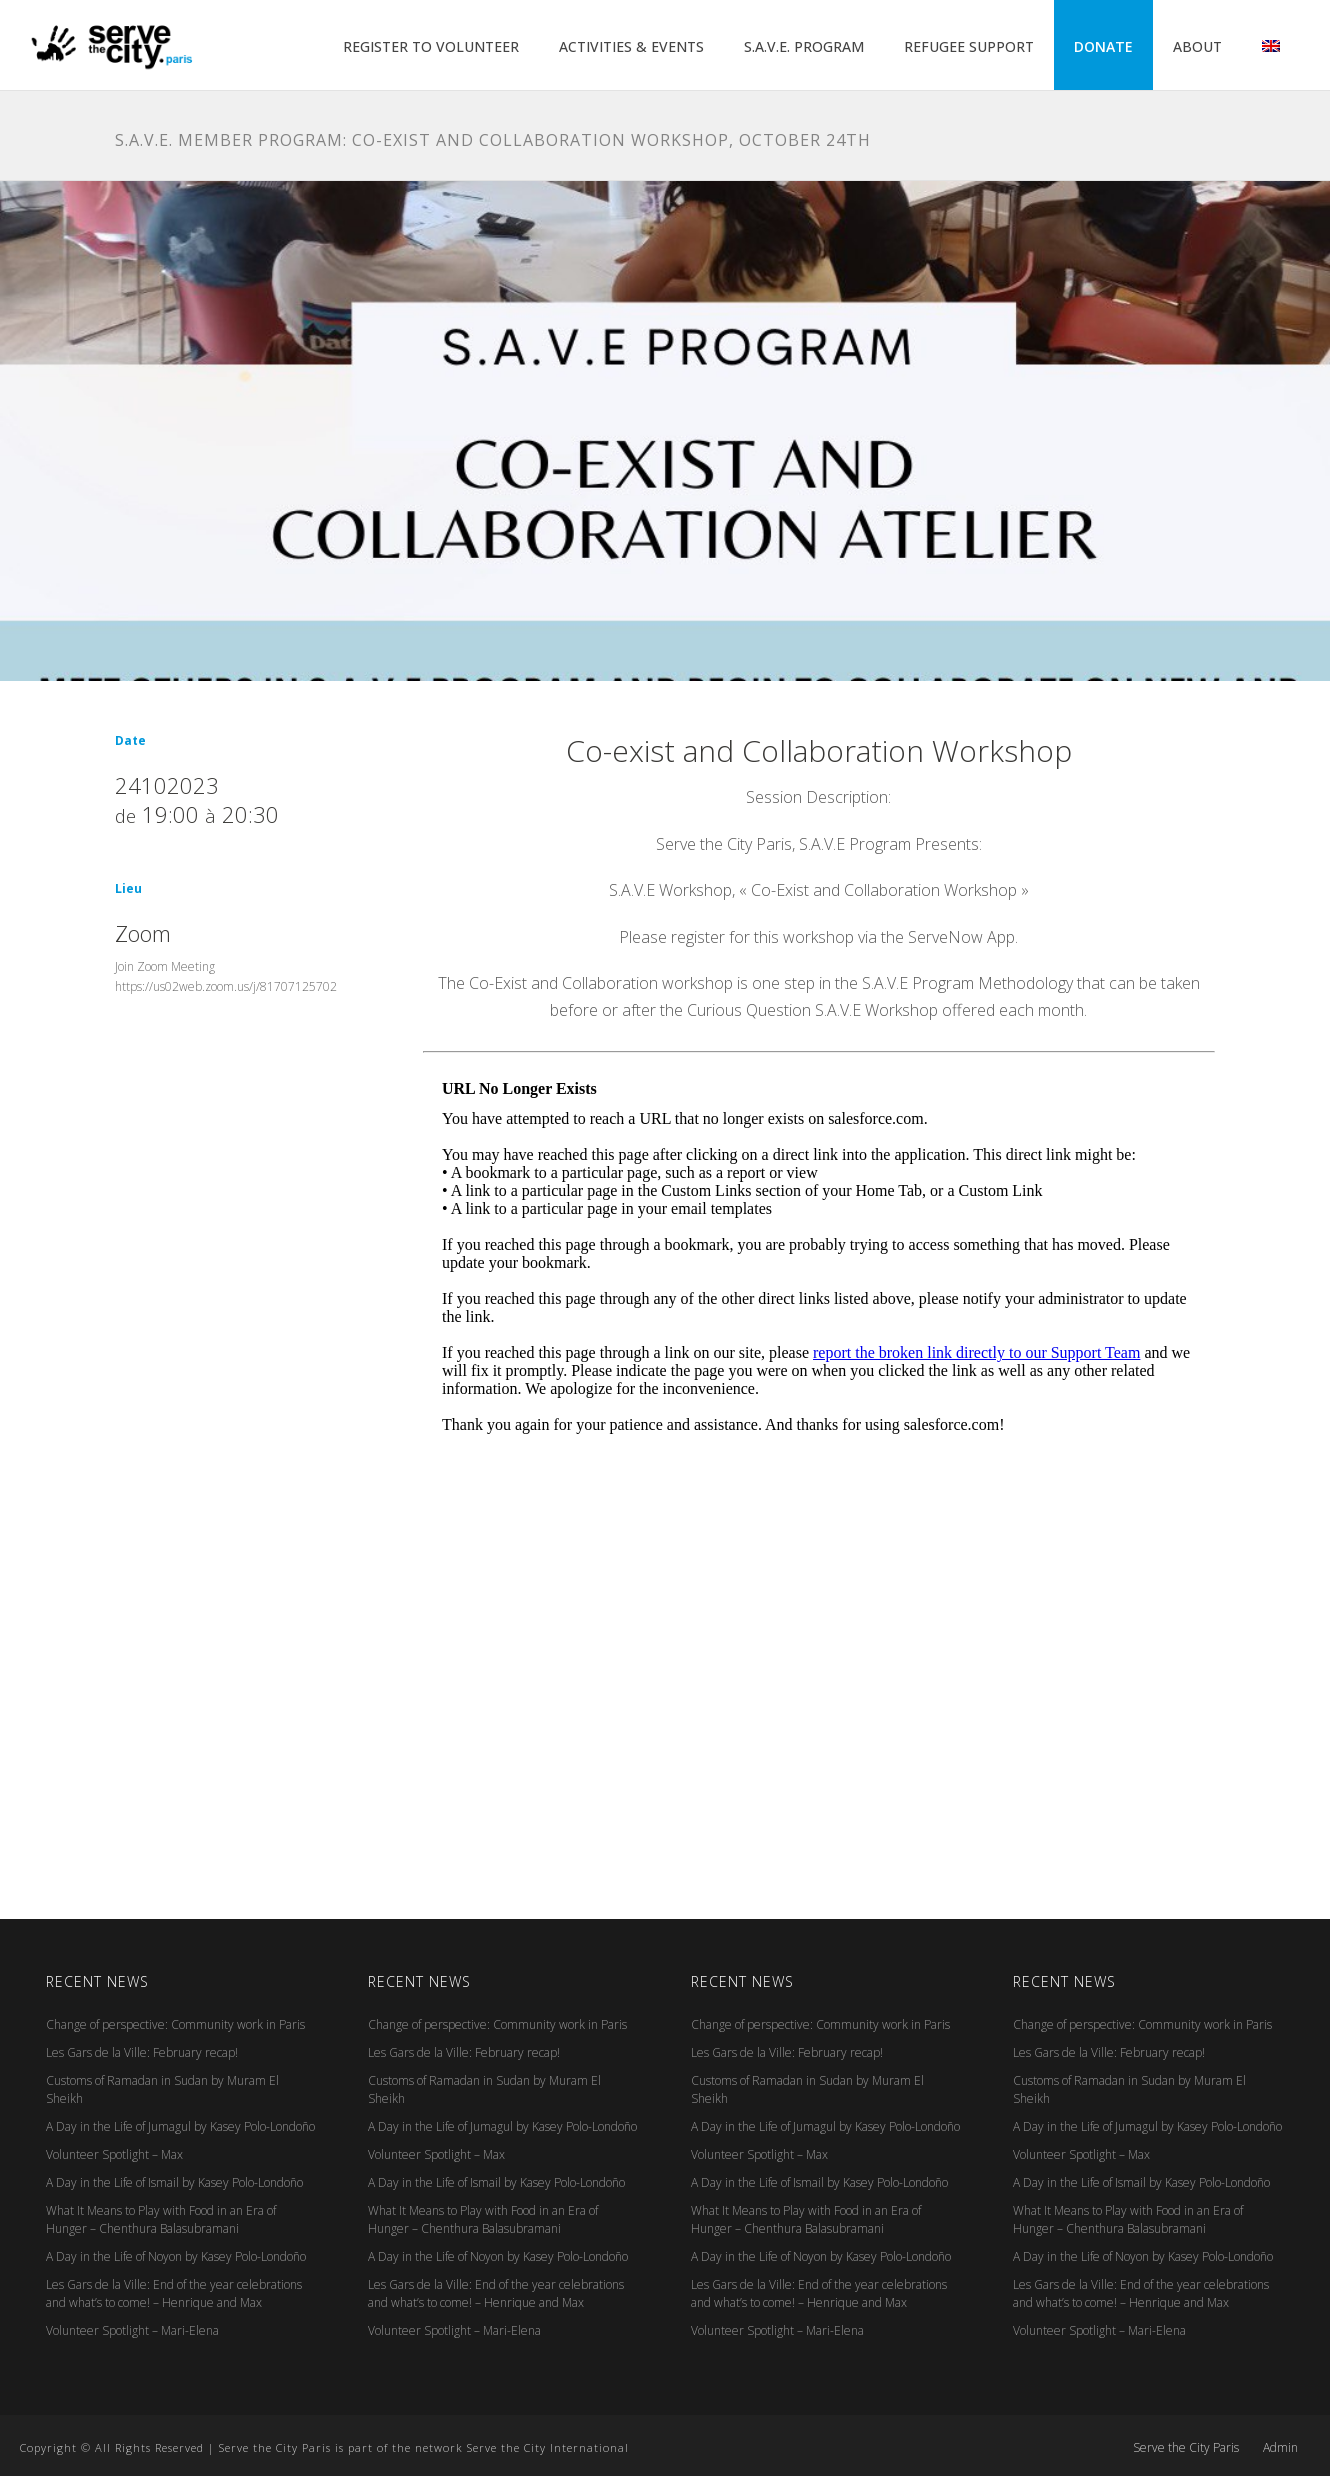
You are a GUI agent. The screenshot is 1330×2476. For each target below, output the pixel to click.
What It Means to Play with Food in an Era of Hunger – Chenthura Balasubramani (161, 2219)
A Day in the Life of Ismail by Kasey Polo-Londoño (174, 2182)
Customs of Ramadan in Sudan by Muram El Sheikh (162, 2089)
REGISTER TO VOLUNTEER (431, 46)
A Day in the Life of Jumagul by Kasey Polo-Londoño (180, 2126)
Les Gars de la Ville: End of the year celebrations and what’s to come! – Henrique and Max (174, 2293)
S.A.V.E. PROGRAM (804, 46)
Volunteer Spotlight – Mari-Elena (132, 2330)
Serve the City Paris (1186, 2448)
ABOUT (1197, 46)
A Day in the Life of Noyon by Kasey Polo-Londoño (176, 2256)
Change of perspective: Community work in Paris (175, 2024)
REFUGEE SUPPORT (969, 46)
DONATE (1103, 46)
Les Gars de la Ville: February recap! (142, 2052)
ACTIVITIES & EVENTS (631, 46)
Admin (1280, 2448)
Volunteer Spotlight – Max (114, 2154)
